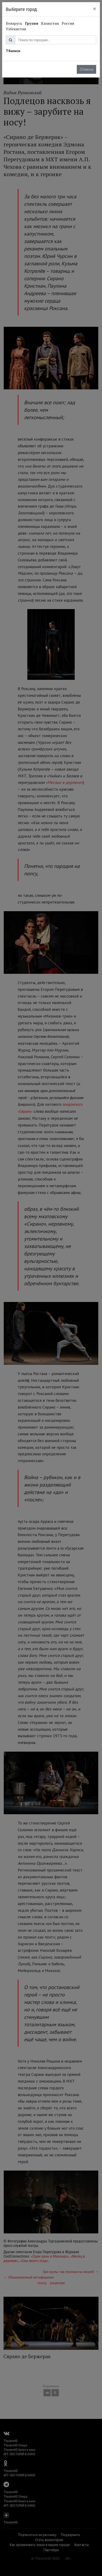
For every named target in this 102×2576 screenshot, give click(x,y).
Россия (68, 23)
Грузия (31, 23)
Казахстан (50, 23)
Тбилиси (13, 50)
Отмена (86, 69)
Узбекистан (16, 28)
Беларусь (14, 23)
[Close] (94, 8)
